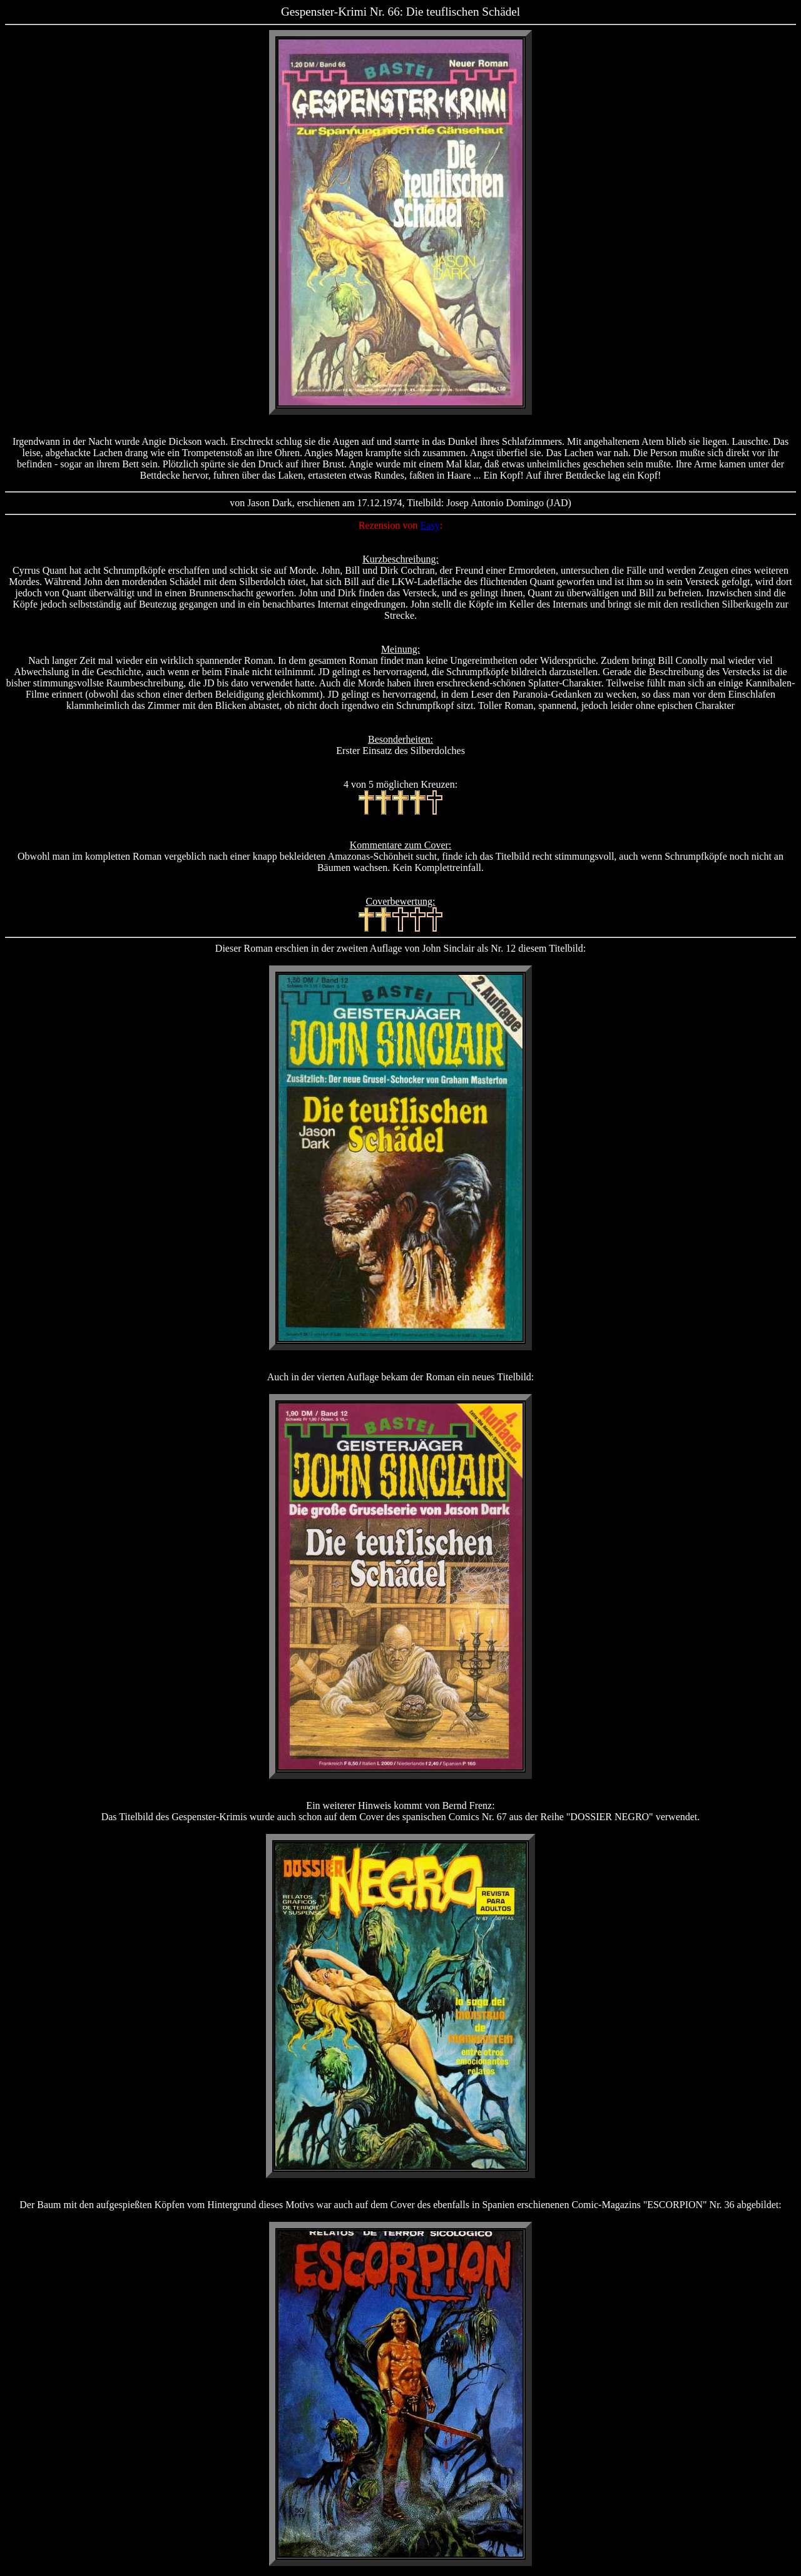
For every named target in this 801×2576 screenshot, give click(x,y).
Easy (430, 525)
